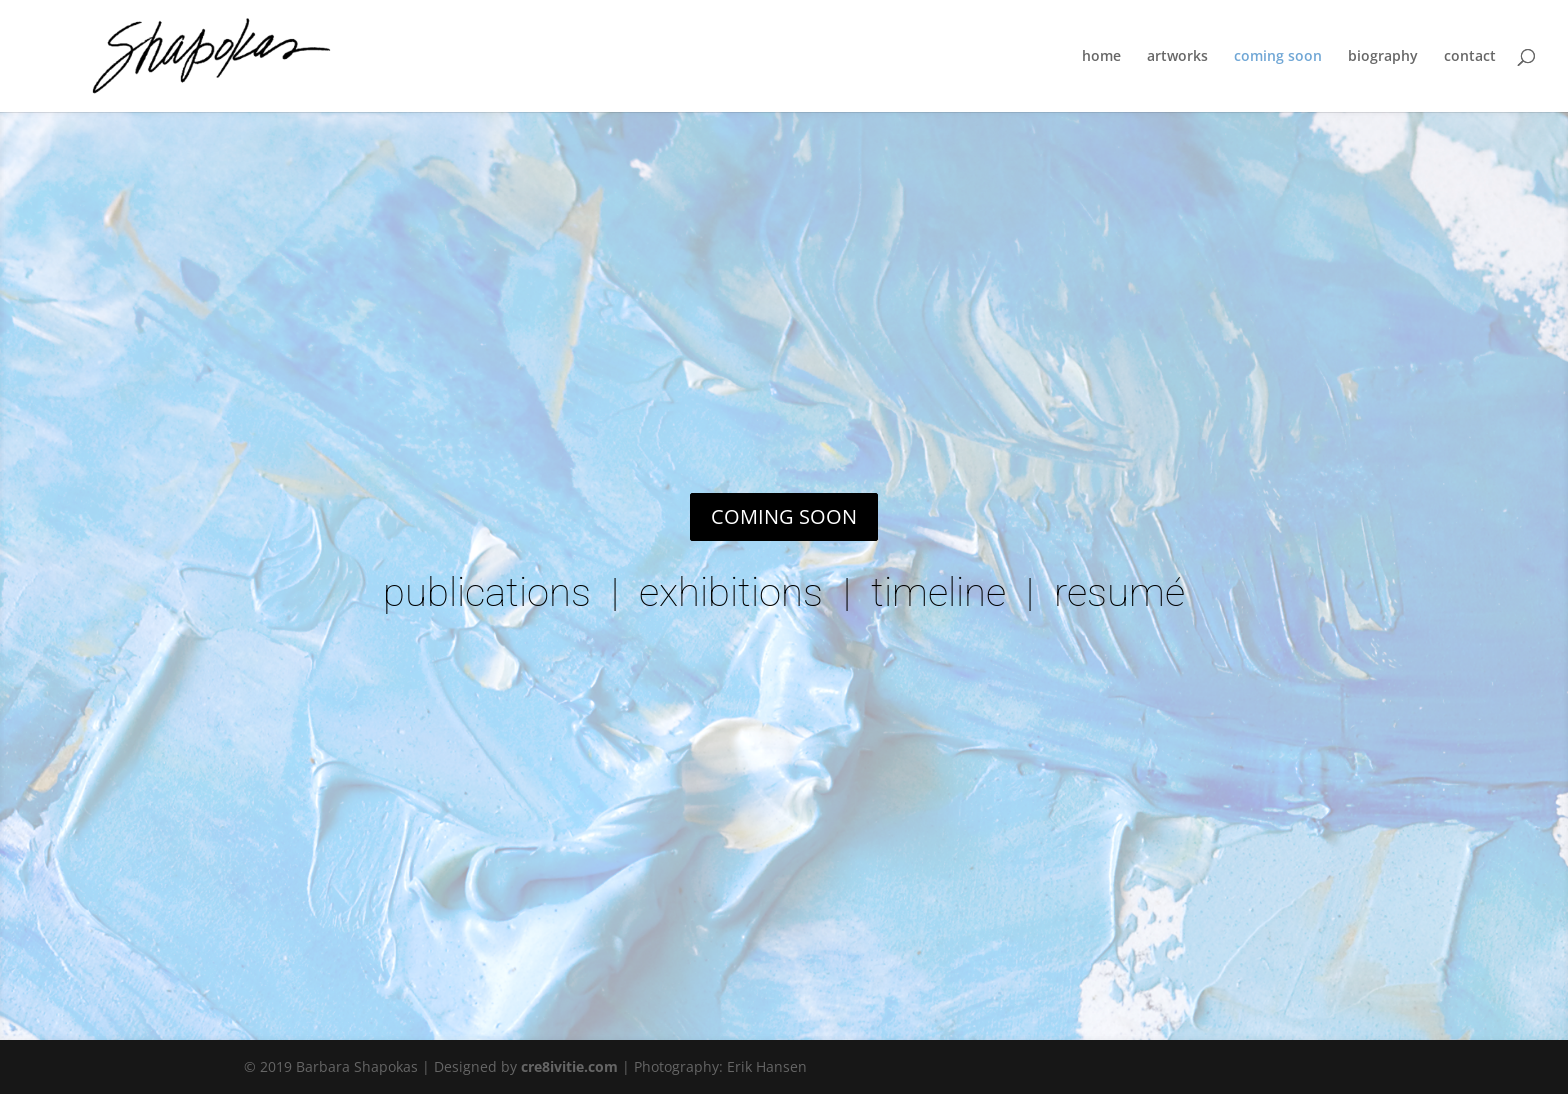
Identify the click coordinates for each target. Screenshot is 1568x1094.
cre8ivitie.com (569, 1066)
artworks (1177, 57)
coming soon (1278, 57)
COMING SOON (784, 516)
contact (1470, 57)
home (1101, 57)
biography (1383, 57)
